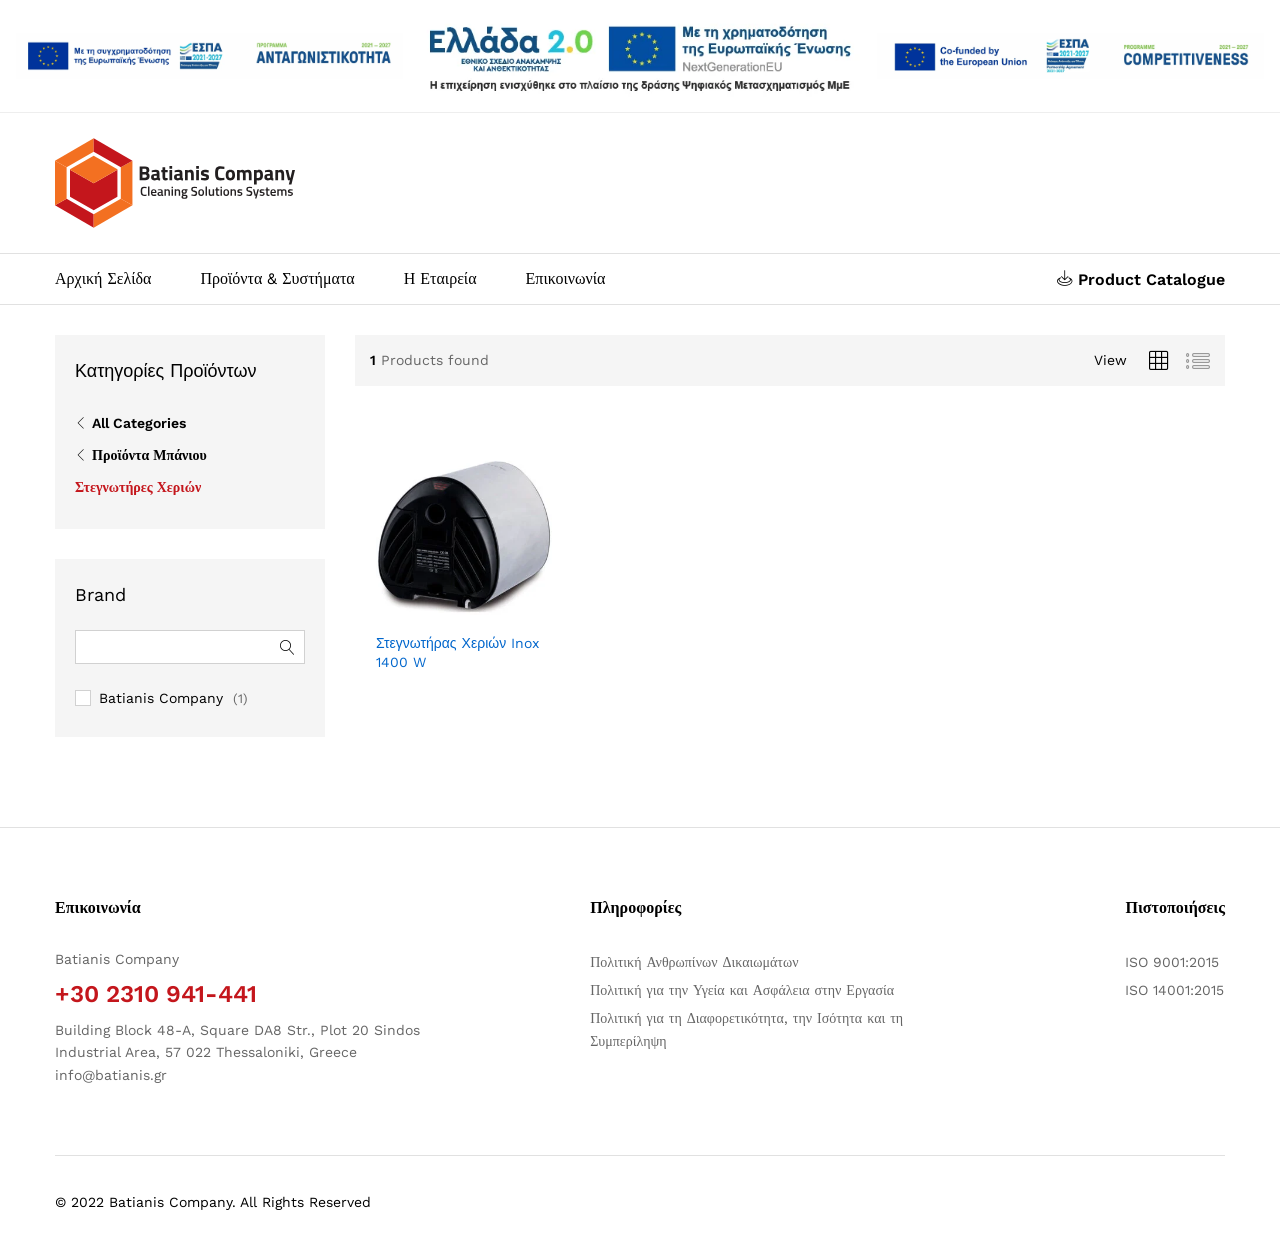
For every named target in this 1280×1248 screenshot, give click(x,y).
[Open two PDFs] (1070, 56)
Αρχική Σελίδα (103, 279)
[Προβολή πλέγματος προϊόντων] (1159, 361)
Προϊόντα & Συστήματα (277, 279)
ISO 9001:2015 (1172, 962)
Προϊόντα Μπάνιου (149, 455)
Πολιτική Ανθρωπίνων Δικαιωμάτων (694, 962)
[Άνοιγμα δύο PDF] (209, 56)
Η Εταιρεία (440, 279)
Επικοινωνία (566, 279)
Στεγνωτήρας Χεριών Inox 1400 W (457, 652)
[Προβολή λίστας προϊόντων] (1198, 361)
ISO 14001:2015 (1174, 990)
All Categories (139, 423)
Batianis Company (161, 698)
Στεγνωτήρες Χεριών (138, 487)
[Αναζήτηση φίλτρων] (190, 647)
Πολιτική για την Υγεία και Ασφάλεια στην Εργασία (742, 990)
